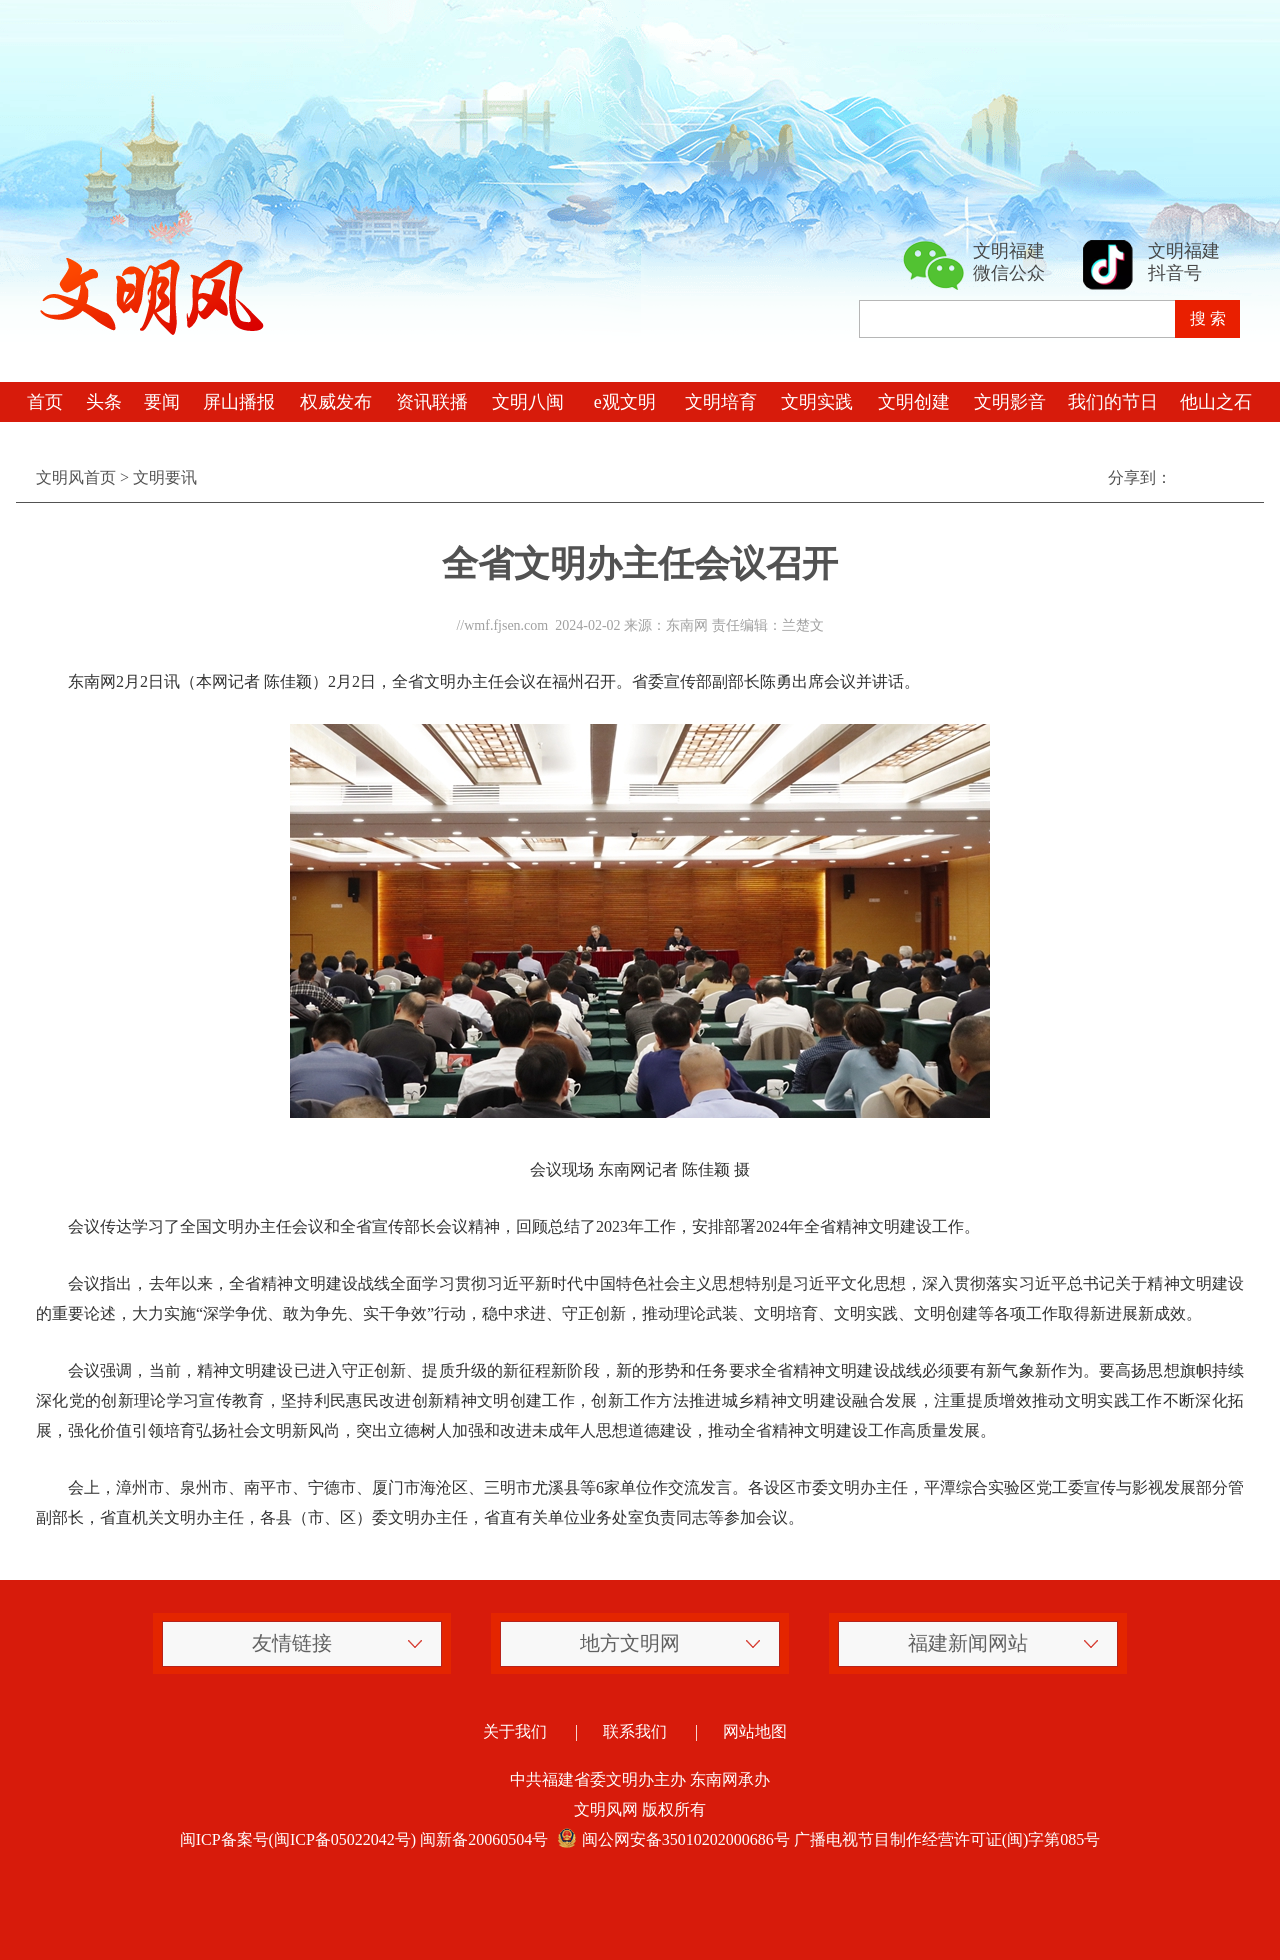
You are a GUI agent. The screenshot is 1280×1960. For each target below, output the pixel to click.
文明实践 (817, 402)
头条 (104, 402)
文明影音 (1010, 402)
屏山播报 (239, 402)
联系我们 (635, 1731)
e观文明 (625, 402)
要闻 (162, 402)
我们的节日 (1113, 402)
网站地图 (755, 1731)
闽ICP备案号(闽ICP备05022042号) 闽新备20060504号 (364, 1839)
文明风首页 (76, 477)
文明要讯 (165, 477)
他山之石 (1216, 402)
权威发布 (336, 402)
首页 (45, 402)
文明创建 (914, 402)
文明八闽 (528, 402)
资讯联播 (432, 402)
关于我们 (515, 1731)
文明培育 (721, 402)
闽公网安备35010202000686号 (671, 1839)
